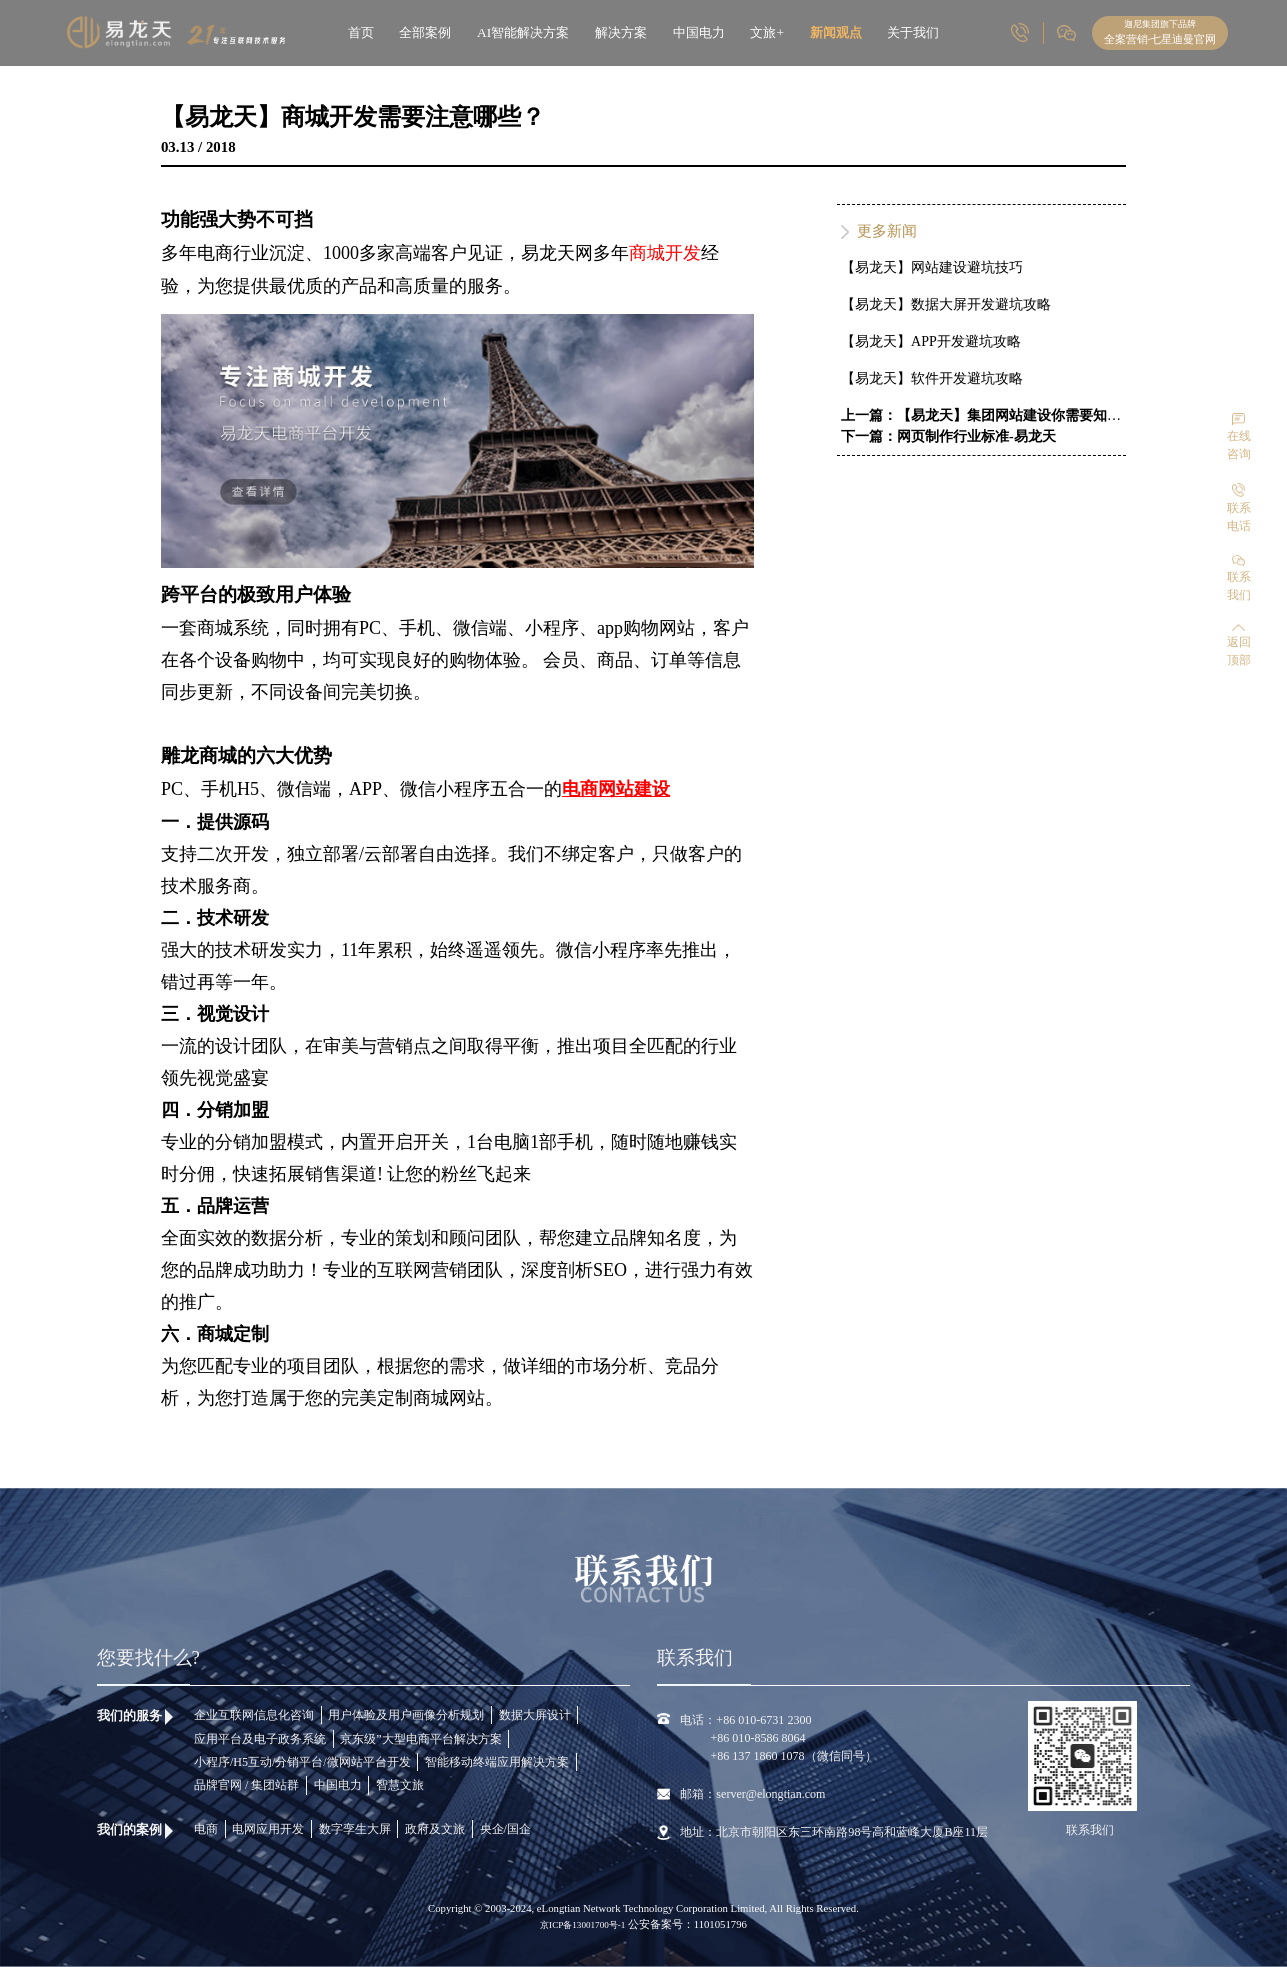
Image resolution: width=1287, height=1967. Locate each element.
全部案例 (425, 32)
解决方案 (621, 32)
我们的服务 (129, 1715)
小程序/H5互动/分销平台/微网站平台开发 (302, 1762)
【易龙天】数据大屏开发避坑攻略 (946, 304)
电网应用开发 (268, 1829)
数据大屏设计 (535, 1715)
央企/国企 (505, 1829)
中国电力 (699, 32)
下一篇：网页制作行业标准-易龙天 (948, 436)
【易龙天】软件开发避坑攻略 (932, 378)
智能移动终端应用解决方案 (497, 1762)
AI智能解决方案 (523, 32)
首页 (361, 32)
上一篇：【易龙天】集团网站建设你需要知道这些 (995, 415)
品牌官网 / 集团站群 (246, 1785)
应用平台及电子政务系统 (260, 1739)
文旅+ (767, 32)
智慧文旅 (400, 1785)
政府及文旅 (435, 1829)
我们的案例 (129, 1829)
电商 (206, 1829)
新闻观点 (836, 32)
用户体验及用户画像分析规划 (406, 1715)
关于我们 (913, 32)
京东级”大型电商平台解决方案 (420, 1739)
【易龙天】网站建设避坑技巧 (932, 267)
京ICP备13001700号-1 (584, 1925)
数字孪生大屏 (355, 1829)
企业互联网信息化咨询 (254, 1715)
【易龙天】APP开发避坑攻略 (931, 341)
